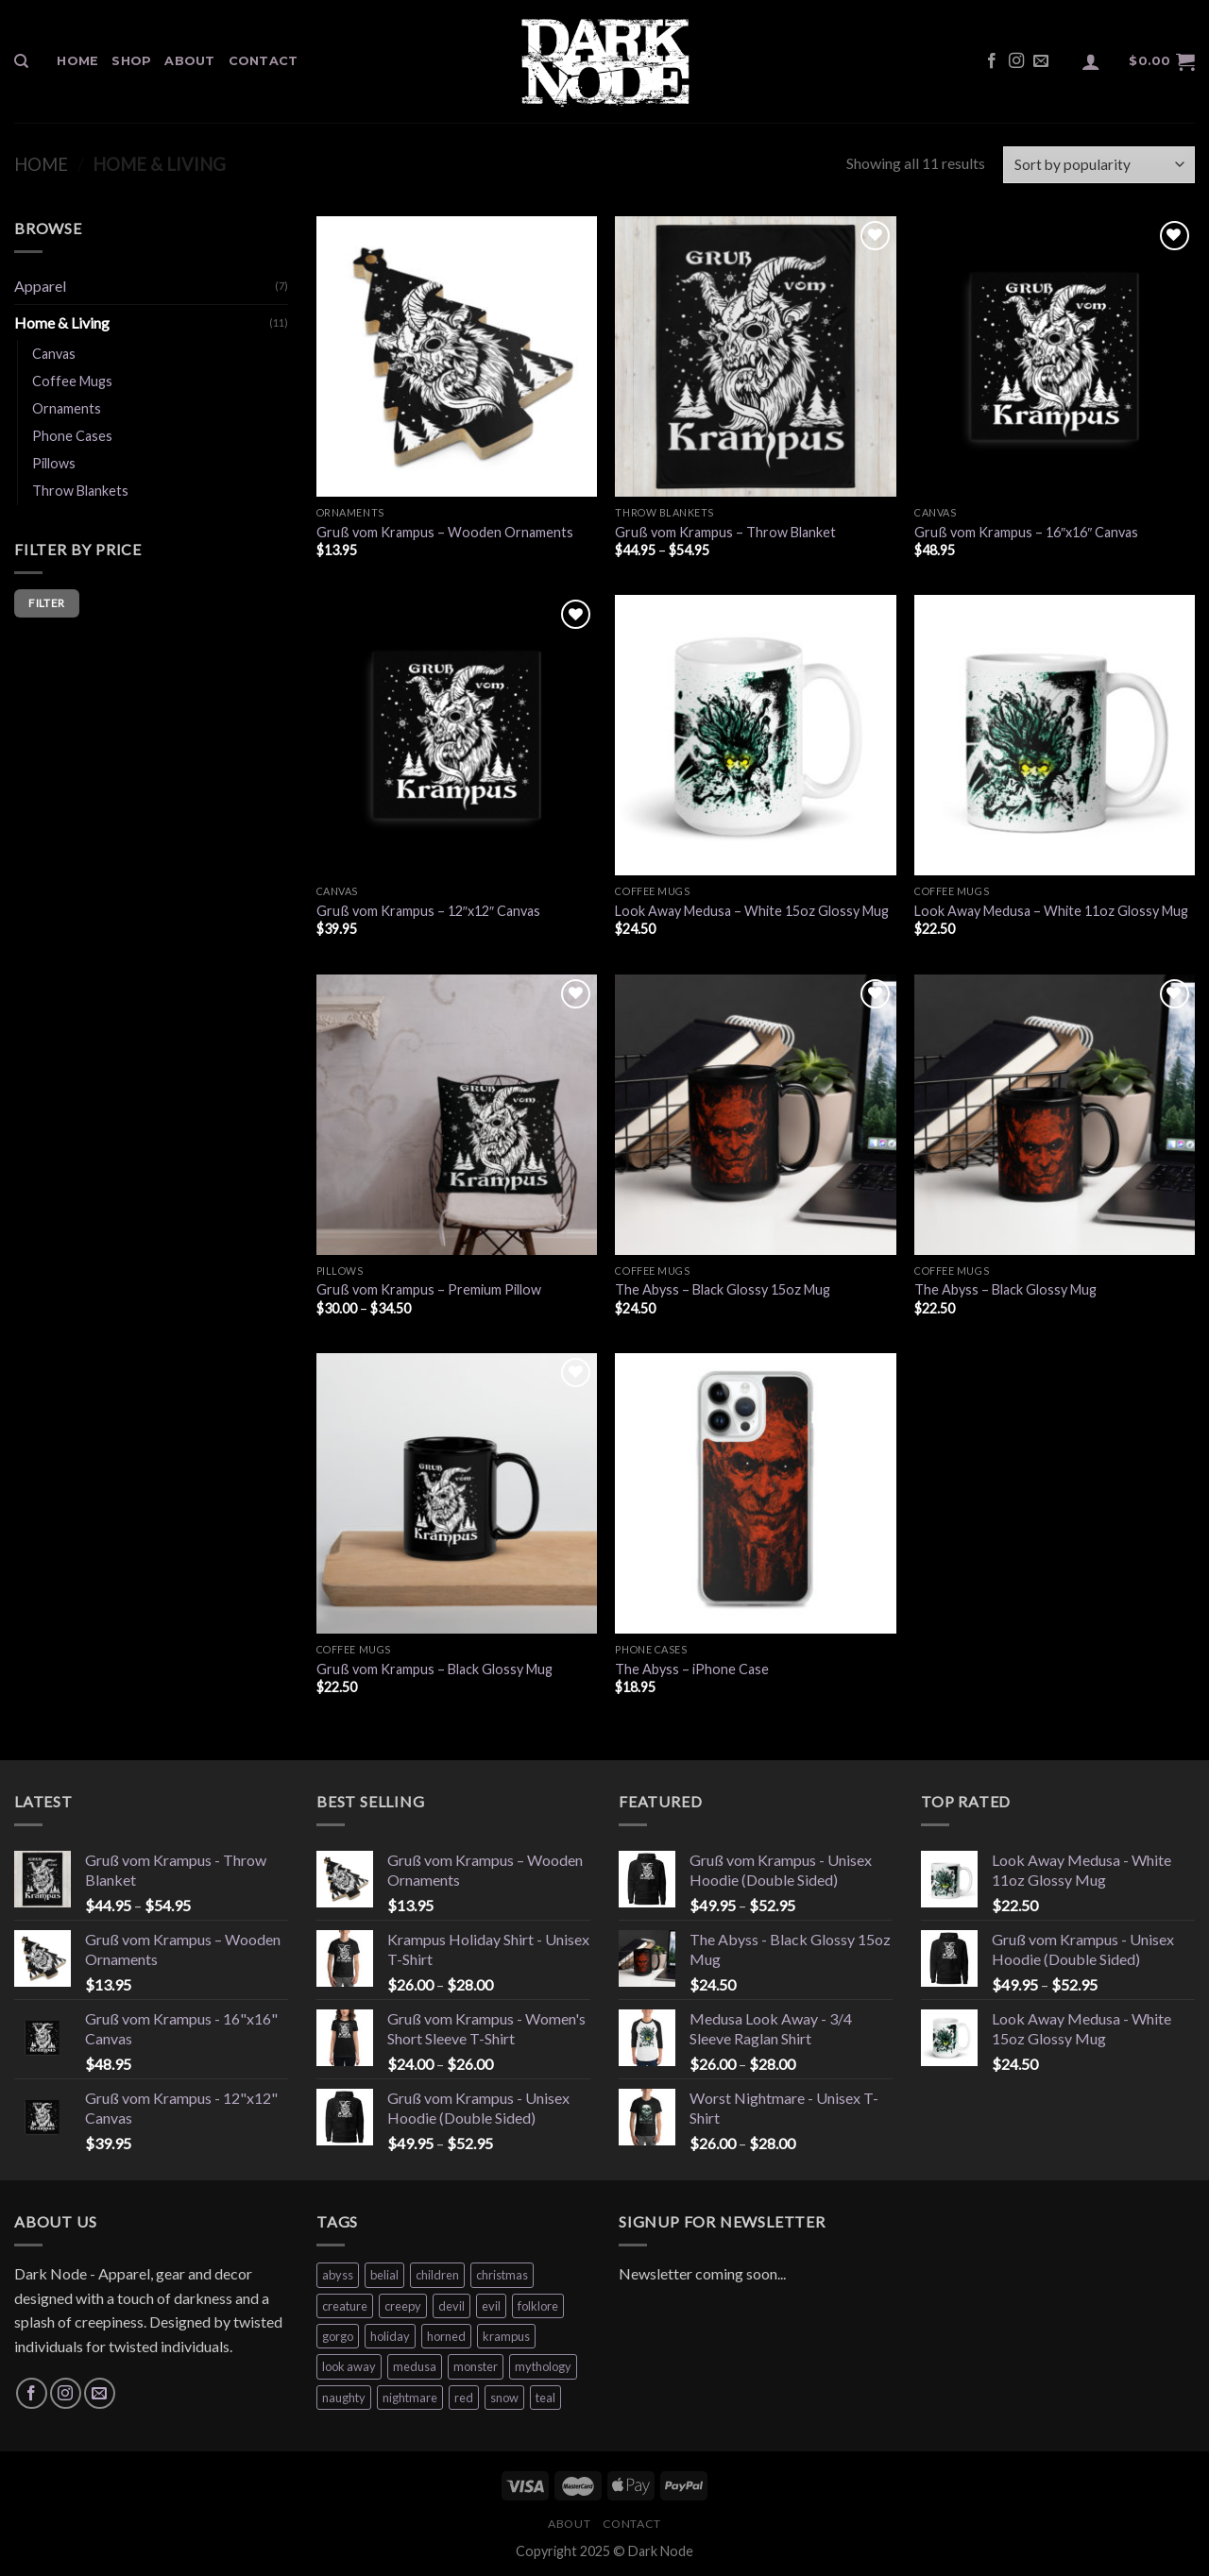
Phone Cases (72, 436)
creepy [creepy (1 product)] (402, 2305)
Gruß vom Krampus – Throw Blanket (725, 532)
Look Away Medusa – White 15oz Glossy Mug (752, 911)
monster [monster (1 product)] (475, 2366)
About (189, 61)
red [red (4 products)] (463, 2397)
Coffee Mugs (72, 381)
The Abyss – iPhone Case (692, 1669)
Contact (263, 61)
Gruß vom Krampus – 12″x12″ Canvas (428, 911)
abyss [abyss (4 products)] (337, 2274)
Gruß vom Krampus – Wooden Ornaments (444, 532)
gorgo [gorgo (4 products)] (337, 2336)
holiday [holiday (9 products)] (390, 2336)
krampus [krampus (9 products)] (506, 2336)
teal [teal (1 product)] (545, 2397)
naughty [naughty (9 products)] (344, 2397)
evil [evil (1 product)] (491, 2305)
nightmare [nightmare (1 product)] (410, 2397)
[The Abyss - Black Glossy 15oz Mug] (755, 1114)
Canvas (54, 354)
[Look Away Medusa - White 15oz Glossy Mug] (755, 735)
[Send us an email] (1040, 61)
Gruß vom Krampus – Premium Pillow (428, 1289)
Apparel (40, 286)
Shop (131, 61)
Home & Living (62, 322)
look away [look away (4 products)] (349, 2366)
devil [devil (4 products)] (451, 2305)
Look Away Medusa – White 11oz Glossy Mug (1051, 911)
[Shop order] (1099, 164)
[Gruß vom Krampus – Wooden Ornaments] (456, 356)
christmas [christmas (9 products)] (502, 2274)
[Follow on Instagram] (1016, 61)
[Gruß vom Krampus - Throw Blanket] (755, 356)
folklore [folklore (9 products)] (538, 2305)
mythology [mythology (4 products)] (543, 2366)
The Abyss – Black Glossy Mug (1005, 1289)
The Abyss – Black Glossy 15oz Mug (722, 1289)
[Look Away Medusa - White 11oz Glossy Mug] (1054, 735)
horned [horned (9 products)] (446, 2336)
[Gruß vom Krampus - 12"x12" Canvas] (456, 735)
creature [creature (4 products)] (344, 2305)
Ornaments (66, 408)
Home (77, 61)
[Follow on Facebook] (991, 61)
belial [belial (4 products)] (384, 2274)
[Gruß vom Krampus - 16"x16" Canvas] (1054, 356)
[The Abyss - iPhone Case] (755, 1493)
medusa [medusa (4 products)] (414, 2366)
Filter (46, 603)
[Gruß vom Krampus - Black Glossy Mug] (456, 1493)
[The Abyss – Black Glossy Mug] (1054, 1114)
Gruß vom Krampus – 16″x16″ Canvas (1026, 532)
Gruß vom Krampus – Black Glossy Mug (434, 1669)
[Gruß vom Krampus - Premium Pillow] (456, 1114)
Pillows (54, 463)
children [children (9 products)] (437, 2274)
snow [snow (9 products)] (504, 2397)
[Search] (21, 61)
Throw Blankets (80, 491)
